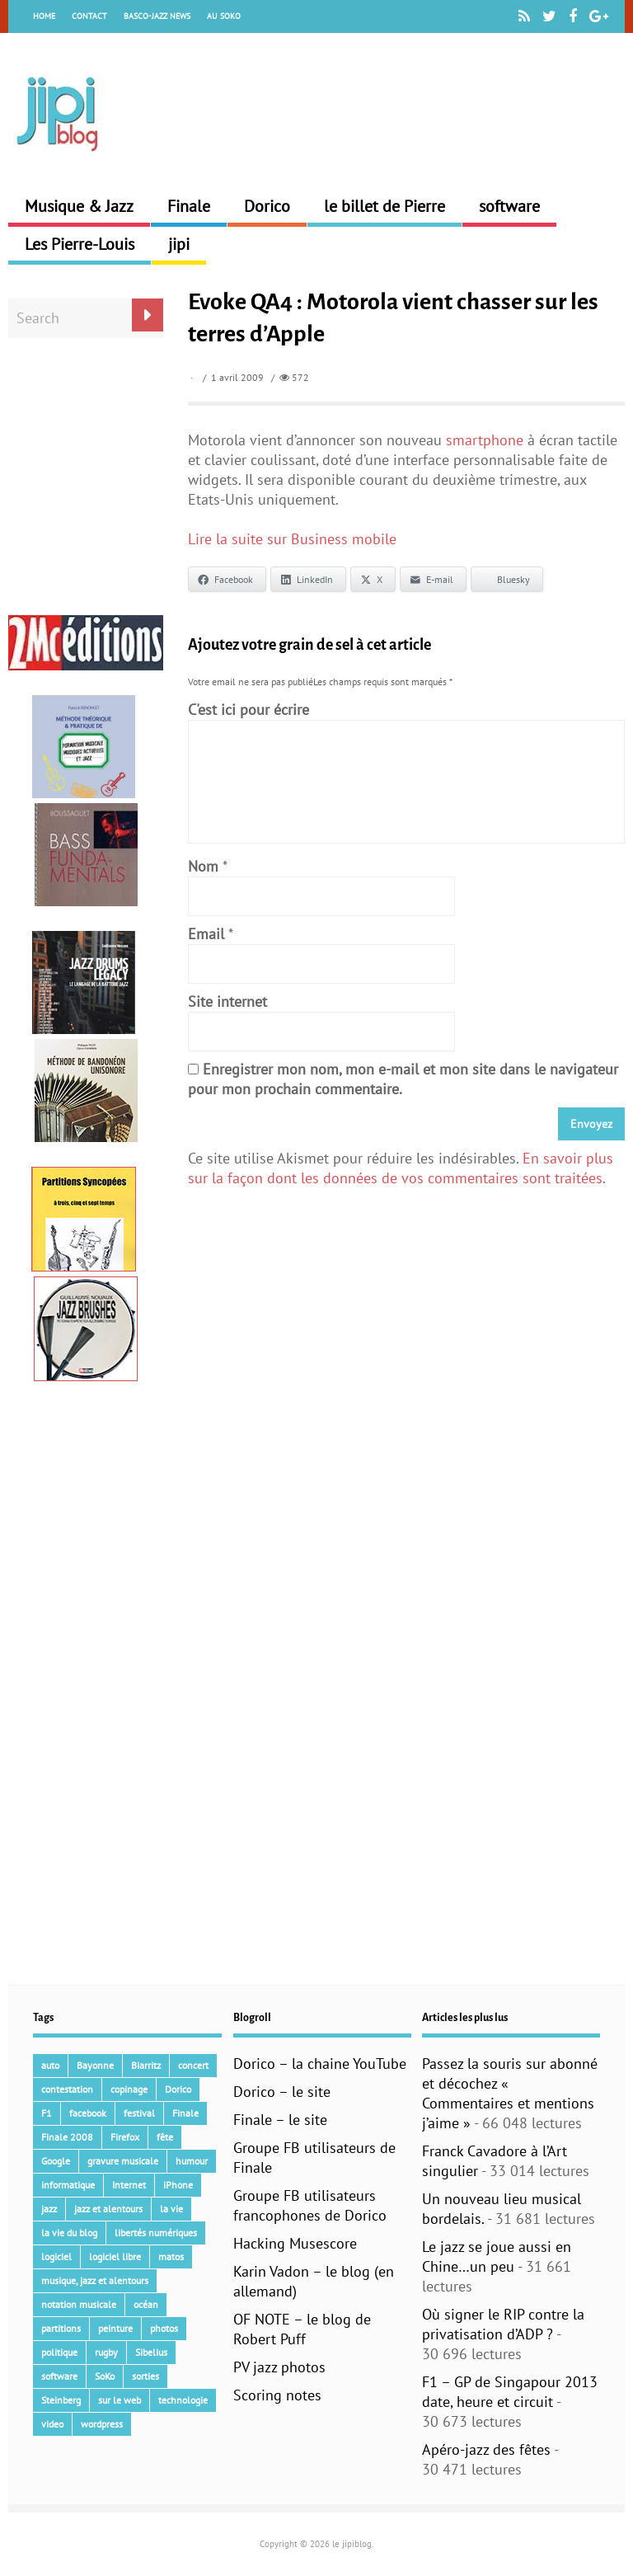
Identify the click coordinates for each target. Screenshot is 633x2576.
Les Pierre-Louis (79, 244)
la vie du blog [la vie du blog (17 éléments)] (69, 2232)
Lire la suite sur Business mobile (292, 538)
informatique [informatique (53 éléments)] (68, 2185)
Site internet (227, 1001)
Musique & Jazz (79, 206)
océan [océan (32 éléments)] (146, 2304)
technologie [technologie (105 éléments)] (183, 2400)
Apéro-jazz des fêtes (486, 2449)
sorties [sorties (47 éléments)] (145, 2376)
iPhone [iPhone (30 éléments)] (178, 2185)
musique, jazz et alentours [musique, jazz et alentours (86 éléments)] (94, 2280)
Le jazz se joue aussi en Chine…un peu (496, 2256)
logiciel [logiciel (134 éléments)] (56, 2256)
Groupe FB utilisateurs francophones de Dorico (310, 2205)
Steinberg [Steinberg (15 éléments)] (61, 2400)
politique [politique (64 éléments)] (59, 2352)
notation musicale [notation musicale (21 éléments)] (78, 2304)
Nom (203, 866)
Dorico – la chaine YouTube (319, 2063)
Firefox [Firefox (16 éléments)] (124, 2137)
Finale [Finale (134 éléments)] (185, 2113)
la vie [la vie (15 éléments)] (171, 2208)
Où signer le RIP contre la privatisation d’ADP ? (503, 2324)
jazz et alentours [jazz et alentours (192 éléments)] (108, 2208)
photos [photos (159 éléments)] (164, 2328)
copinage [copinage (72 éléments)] (129, 2089)
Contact (89, 16)
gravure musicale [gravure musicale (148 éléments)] (122, 2161)
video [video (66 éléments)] (52, 2424)
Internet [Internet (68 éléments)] (129, 2185)
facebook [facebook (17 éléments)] (87, 2113)
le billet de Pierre (384, 206)
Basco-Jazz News (157, 16)
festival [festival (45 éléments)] (139, 2113)
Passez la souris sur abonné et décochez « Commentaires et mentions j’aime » (510, 2093)
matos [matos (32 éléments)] (171, 2256)
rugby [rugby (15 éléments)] (106, 2352)
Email (206, 933)
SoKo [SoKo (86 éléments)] (105, 2376)
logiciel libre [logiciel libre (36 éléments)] (115, 2256)
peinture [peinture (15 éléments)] (115, 2328)
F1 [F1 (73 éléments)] (46, 2113)
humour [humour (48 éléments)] (192, 2161)
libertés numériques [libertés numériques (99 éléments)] (156, 2232)
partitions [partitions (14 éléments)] (61, 2328)
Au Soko (224, 16)
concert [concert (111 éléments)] (193, 2065)
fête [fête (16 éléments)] (165, 2137)
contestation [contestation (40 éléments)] (67, 2089)
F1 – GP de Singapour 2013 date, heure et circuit (510, 2391)
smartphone (484, 439)
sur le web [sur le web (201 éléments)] (119, 2400)
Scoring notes (277, 2395)
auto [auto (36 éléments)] (50, 2065)
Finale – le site (280, 2119)
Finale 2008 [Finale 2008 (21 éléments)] (67, 2137)
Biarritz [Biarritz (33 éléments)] (146, 2065)
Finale (188, 206)
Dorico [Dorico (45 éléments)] (178, 2089)
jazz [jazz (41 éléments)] (49, 2208)
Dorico (267, 206)
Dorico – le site (282, 2091)
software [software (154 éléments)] (59, 2376)
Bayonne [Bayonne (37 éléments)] (95, 2065)
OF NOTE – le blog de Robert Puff (302, 2329)
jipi (179, 244)
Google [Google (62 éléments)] (55, 2161)
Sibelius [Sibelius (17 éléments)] (151, 2352)
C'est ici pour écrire (248, 709)
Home (44, 16)
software (509, 206)
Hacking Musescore (295, 2243)
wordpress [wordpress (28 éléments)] (102, 2424)
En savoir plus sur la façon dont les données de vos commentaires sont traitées (400, 1168)
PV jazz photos (279, 2366)
